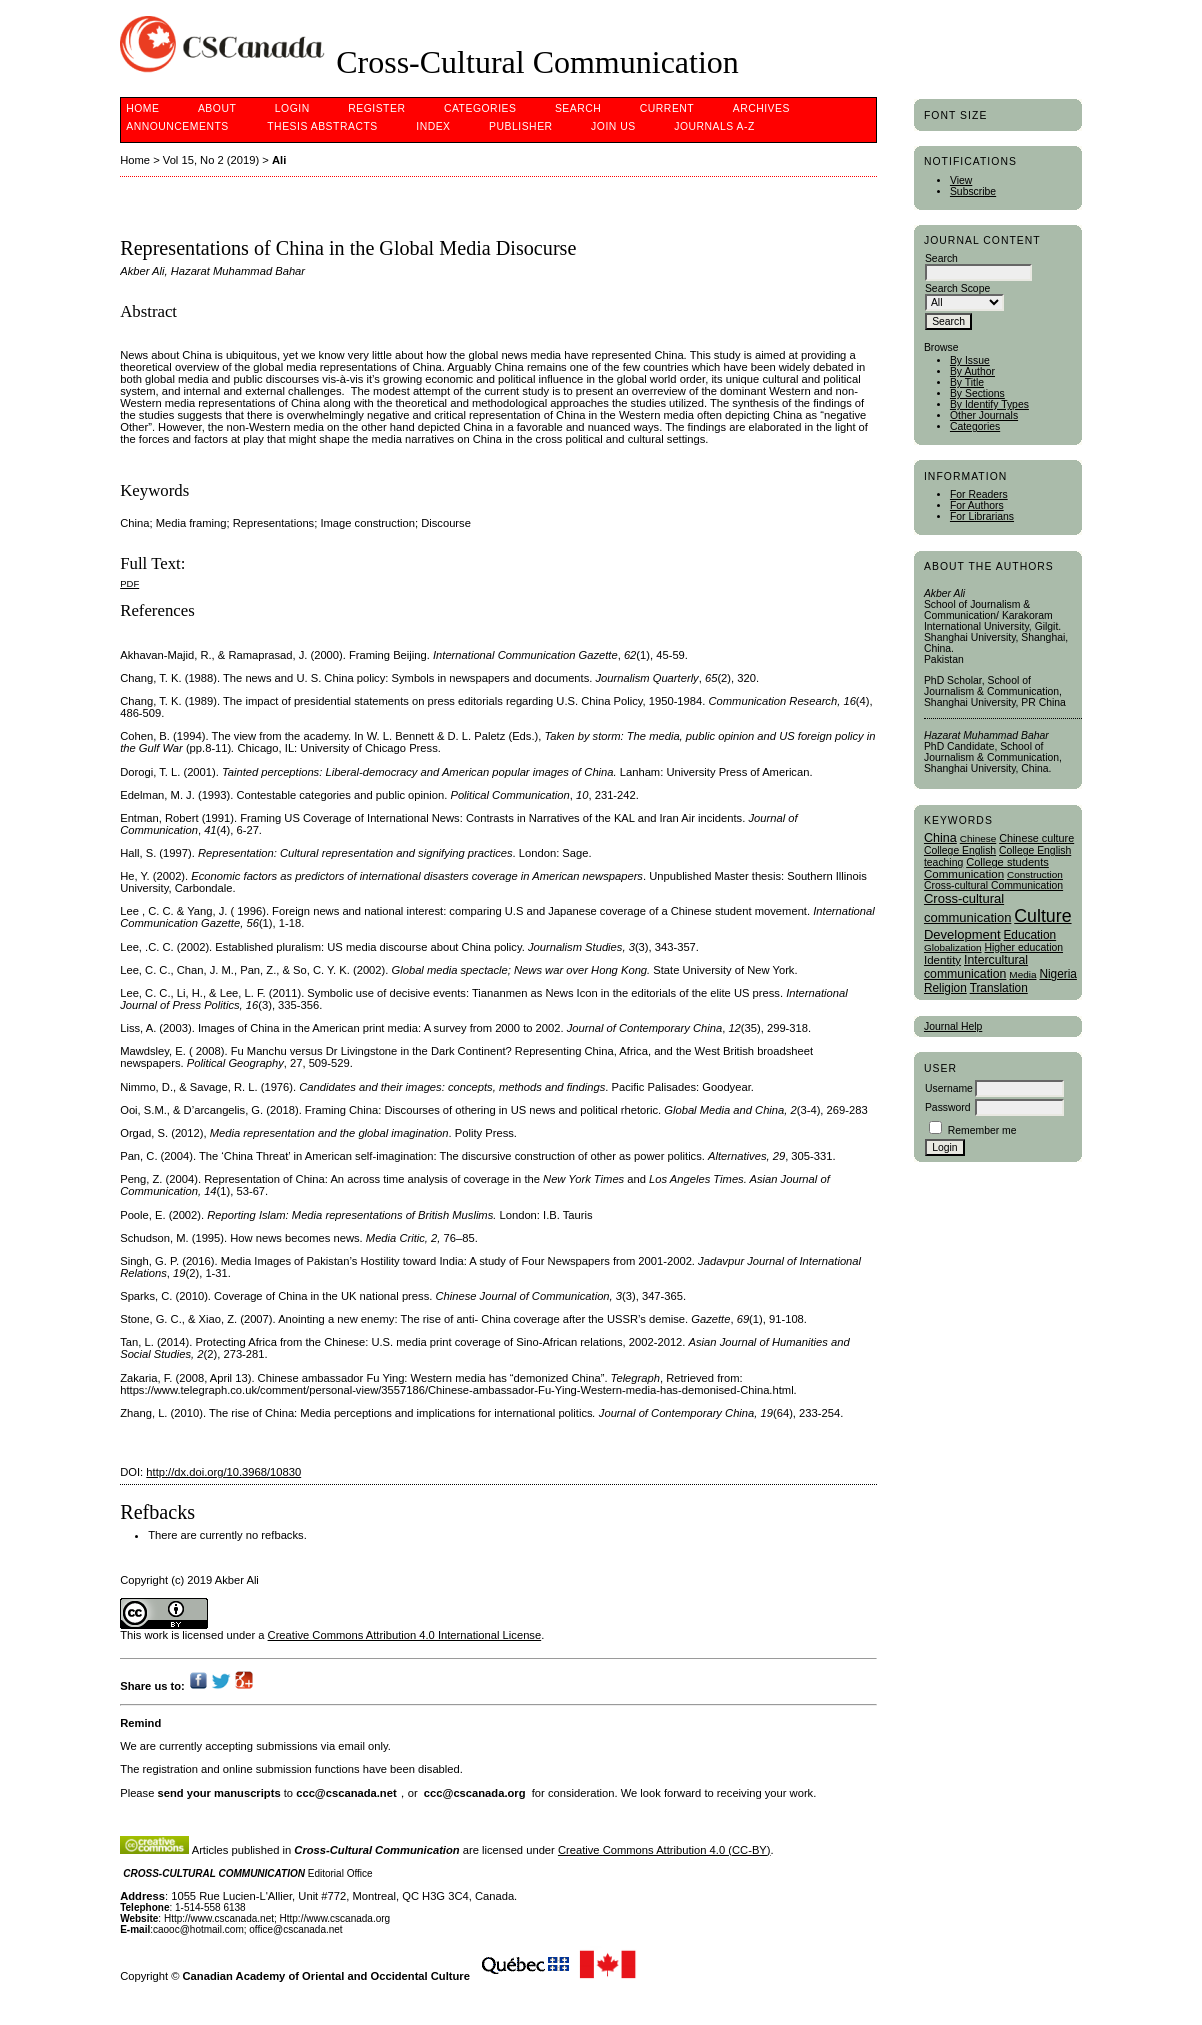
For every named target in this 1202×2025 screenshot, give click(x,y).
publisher (521, 126)
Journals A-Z (714, 126)
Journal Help (953, 1026)
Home (142, 108)
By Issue (970, 360)
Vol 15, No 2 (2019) (211, 160)
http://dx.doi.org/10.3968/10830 (223, 1472)
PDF (129, 583)
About (217, 108)
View (961, 180)
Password (948, 1107)
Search (578, 108)
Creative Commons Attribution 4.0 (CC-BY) (664, 1850)
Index (433, 126)
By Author (972, 371)
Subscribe (973, 191)
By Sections (977, 393)
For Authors (977, 505)
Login (292, 108)
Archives (761, 108)
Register (376, 108)
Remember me (982, 1130)
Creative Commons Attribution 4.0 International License (405, 1635)
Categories (975, 426)
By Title (967, 382)
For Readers (979, 494)
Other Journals (984, 415)
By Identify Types (989, 404)
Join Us (613, 126)
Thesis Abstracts (322, 126)
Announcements (177, 126)
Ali (279, 160)
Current (667, 108)
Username (949, 1088)
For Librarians (982, 516)
